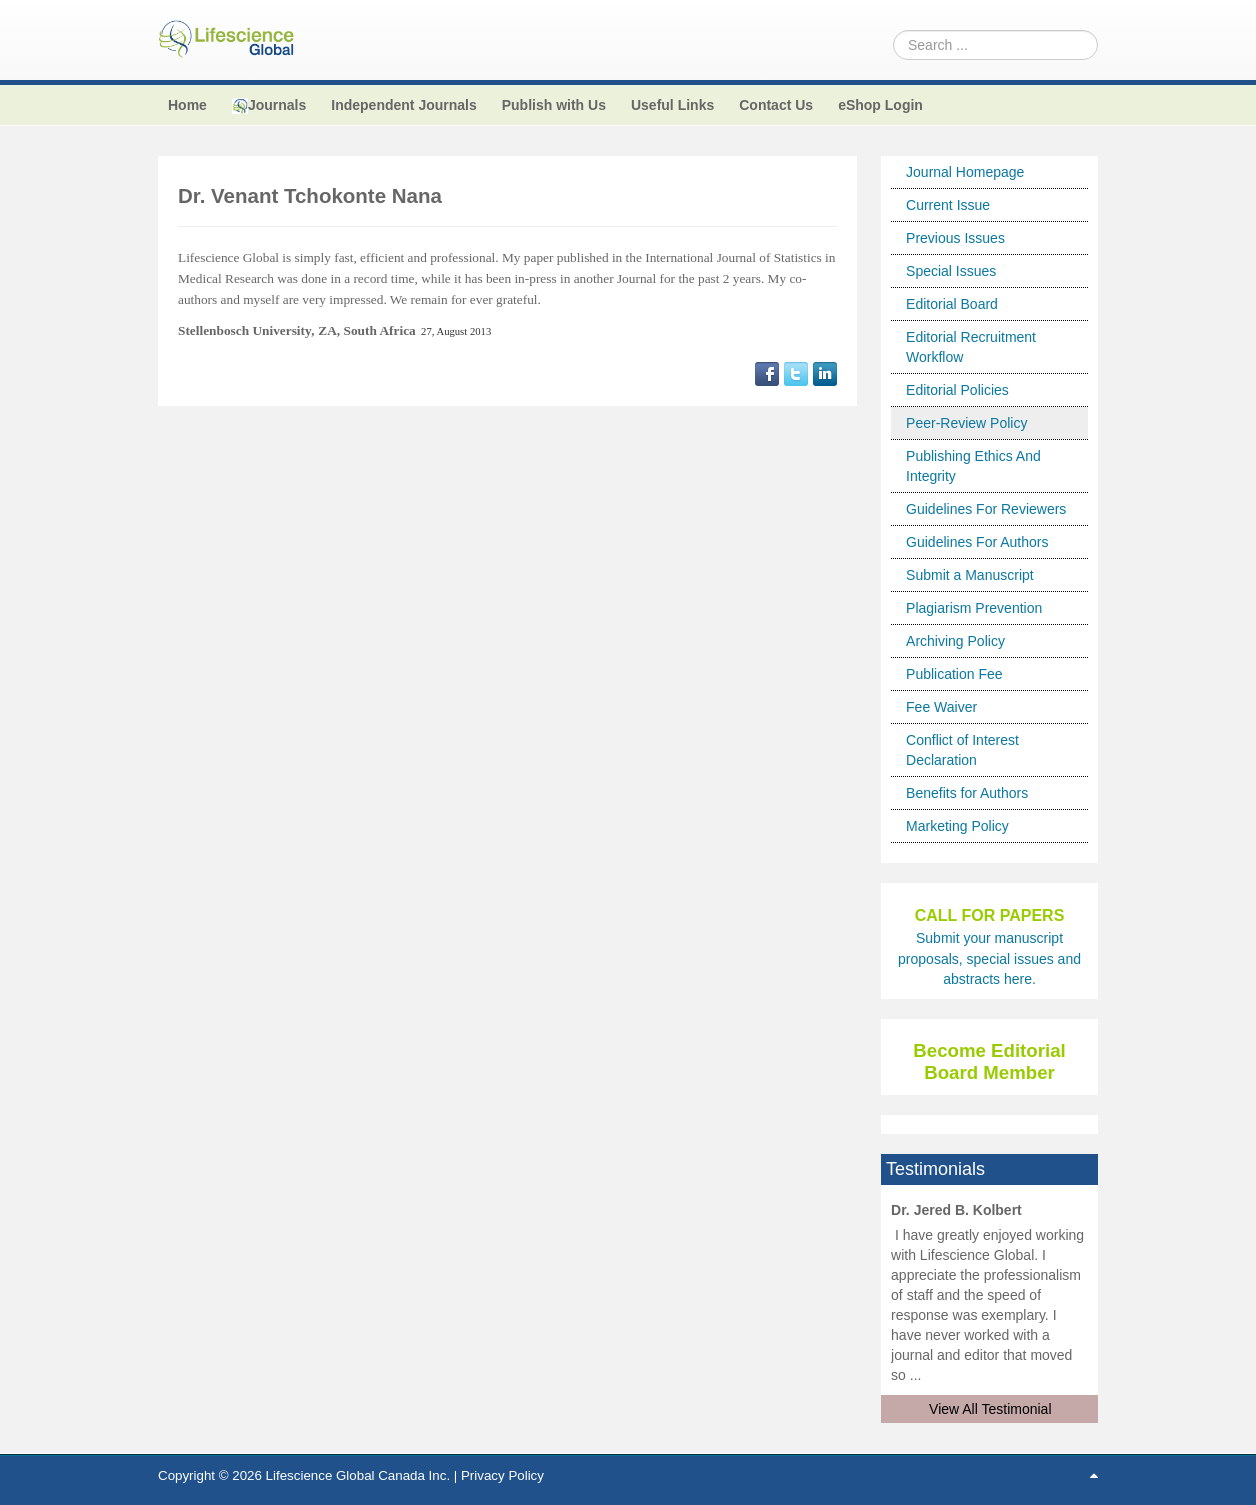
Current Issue (948, 205)
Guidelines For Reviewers (986, 509)
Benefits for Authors (967, 793)
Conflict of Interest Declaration (962, 750)
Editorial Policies (957, 390)
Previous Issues (955, 238)
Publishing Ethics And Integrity (973, 466)
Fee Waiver (941, 707)
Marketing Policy (957, 826)
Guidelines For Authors (977, 542)
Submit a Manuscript (970, 575)
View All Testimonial (990, 1409)
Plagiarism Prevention (974, 608)
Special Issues (951, 271)
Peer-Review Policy (966, 423)
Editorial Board (952, 304)
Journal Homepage (965, 172)
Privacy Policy (502, 1475)
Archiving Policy (955, 641)
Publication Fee (954, 674)
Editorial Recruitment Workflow (971, 347)
